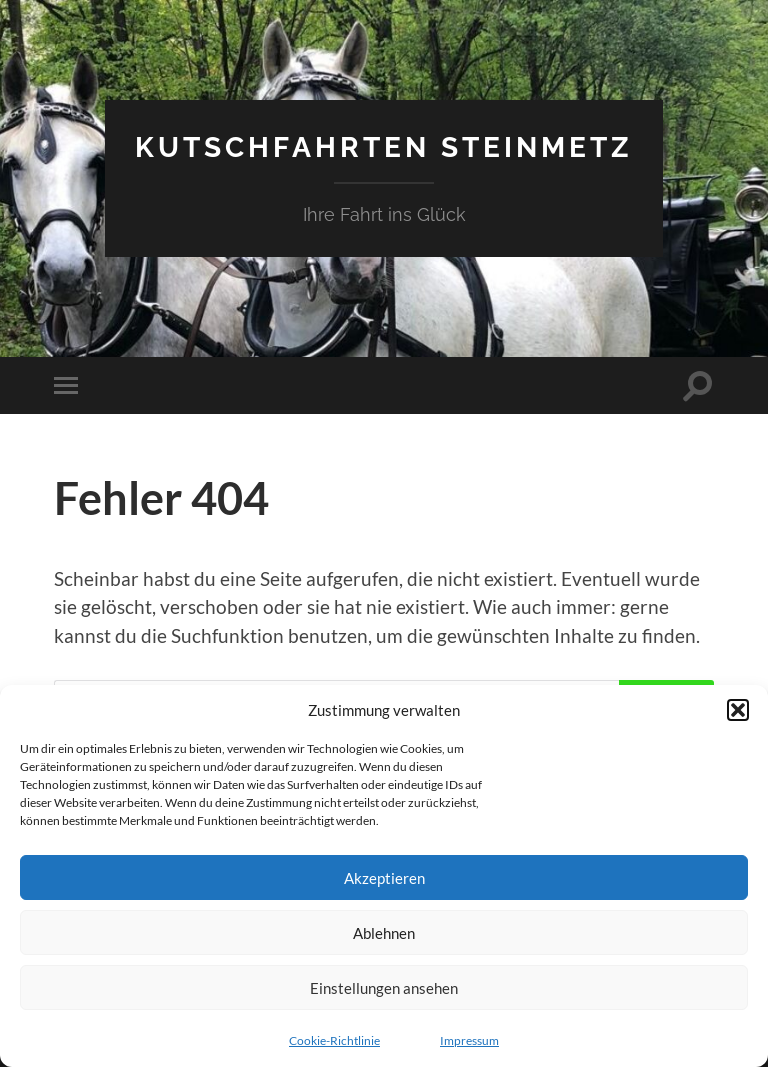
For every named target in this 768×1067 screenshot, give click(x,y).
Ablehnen (384, 933)
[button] (738, 710)
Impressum (469, 1040)
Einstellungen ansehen (384, 988)
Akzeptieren (384, 878)
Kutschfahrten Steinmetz (384, 145)
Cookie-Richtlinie (334, 1040)
